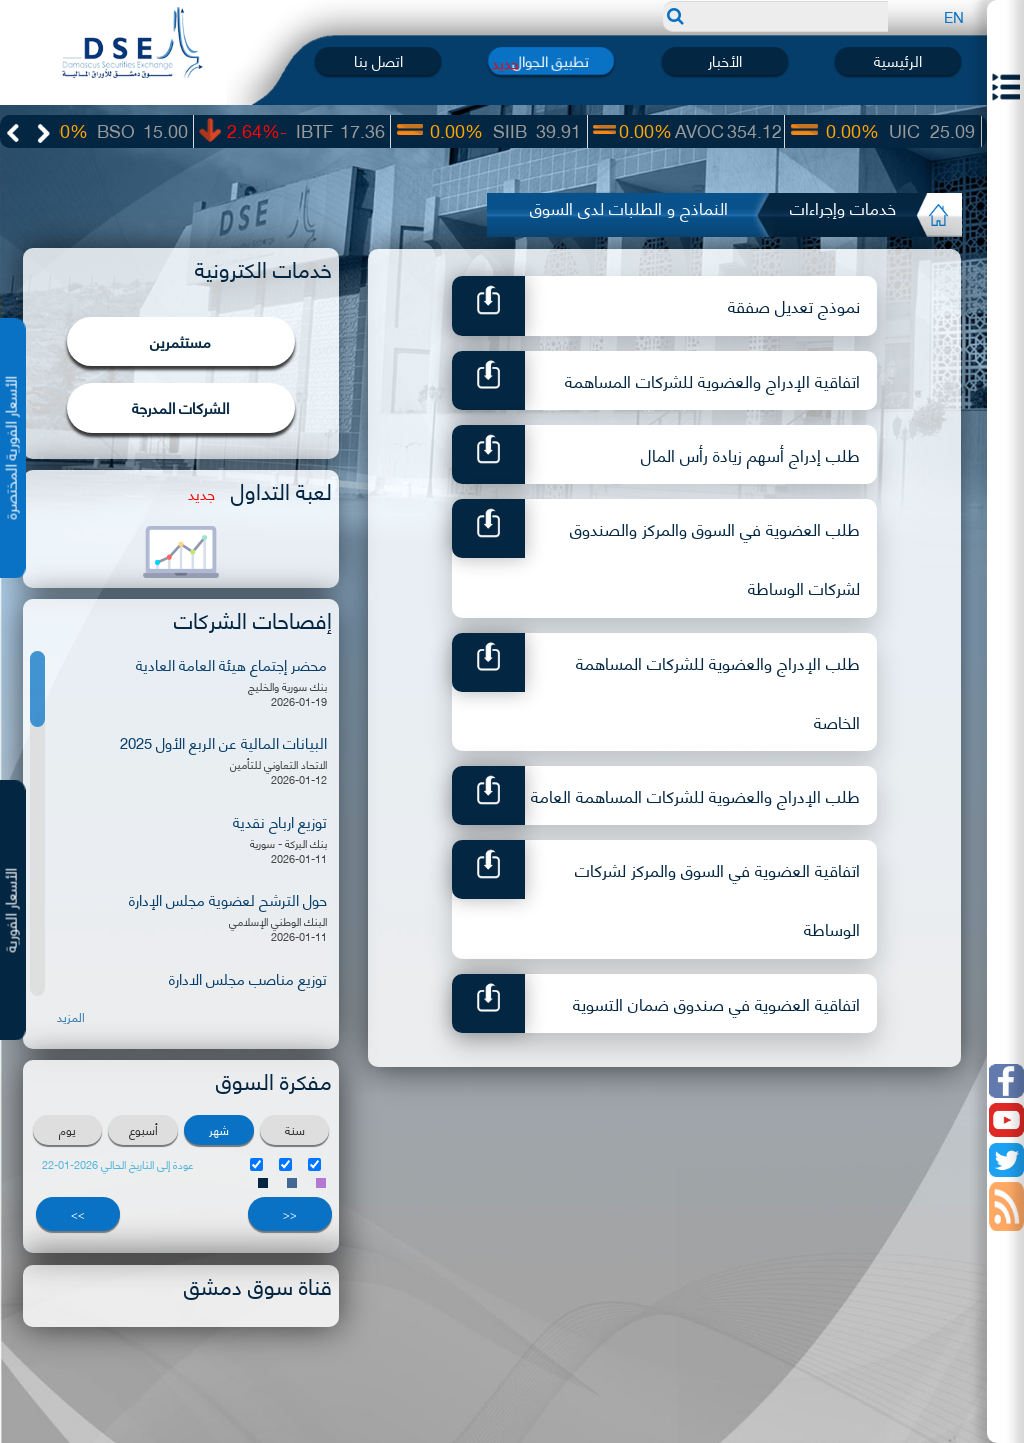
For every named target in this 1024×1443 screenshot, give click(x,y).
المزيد (71, 1017)
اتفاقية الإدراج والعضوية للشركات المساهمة (712, 380)
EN (954, 16)
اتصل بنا (378, 60)
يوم (67, 1129)
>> (78, 1214)
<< (290, 1214)
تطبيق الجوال (551, 60)
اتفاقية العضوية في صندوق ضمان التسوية (716, 1003)
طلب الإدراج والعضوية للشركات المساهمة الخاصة (718, 691)
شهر (219, 1129)
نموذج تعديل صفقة (794, 305)
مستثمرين (180, 341)
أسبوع (143, 1129)
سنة (295, 1129)
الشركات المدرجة (180, 407)
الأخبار (725, 60)
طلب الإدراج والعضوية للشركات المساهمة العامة (695, 795)
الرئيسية (898, 60)
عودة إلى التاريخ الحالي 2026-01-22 (118, 1164)
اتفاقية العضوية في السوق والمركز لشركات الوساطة (717, 898)
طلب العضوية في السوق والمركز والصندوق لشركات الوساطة (715, 557)
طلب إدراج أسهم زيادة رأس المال (750, 454)
